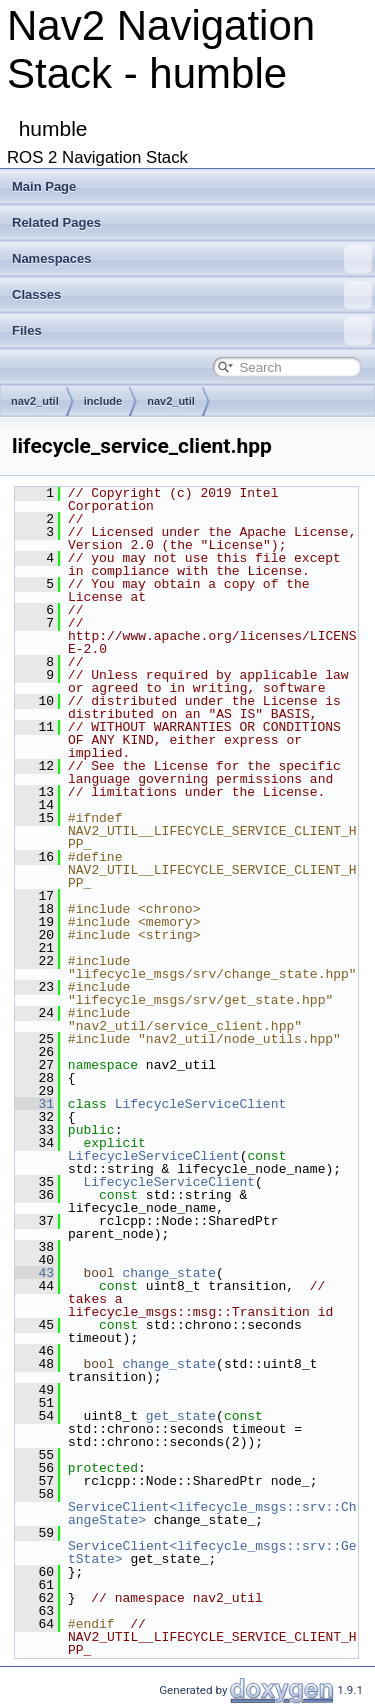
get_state (181, 1416)
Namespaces (192, 259)
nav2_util (35, 401)
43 (34, 1273)
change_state (169, 1273)
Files (192, 331)
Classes (192, 295)
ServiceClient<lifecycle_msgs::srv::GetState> (212, 1552)
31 (34, 1104)
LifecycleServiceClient (201, 1104)
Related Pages (56, 222)
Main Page (44, 186)
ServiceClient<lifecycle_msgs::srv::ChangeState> (212, 1513)
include (103, 401)
